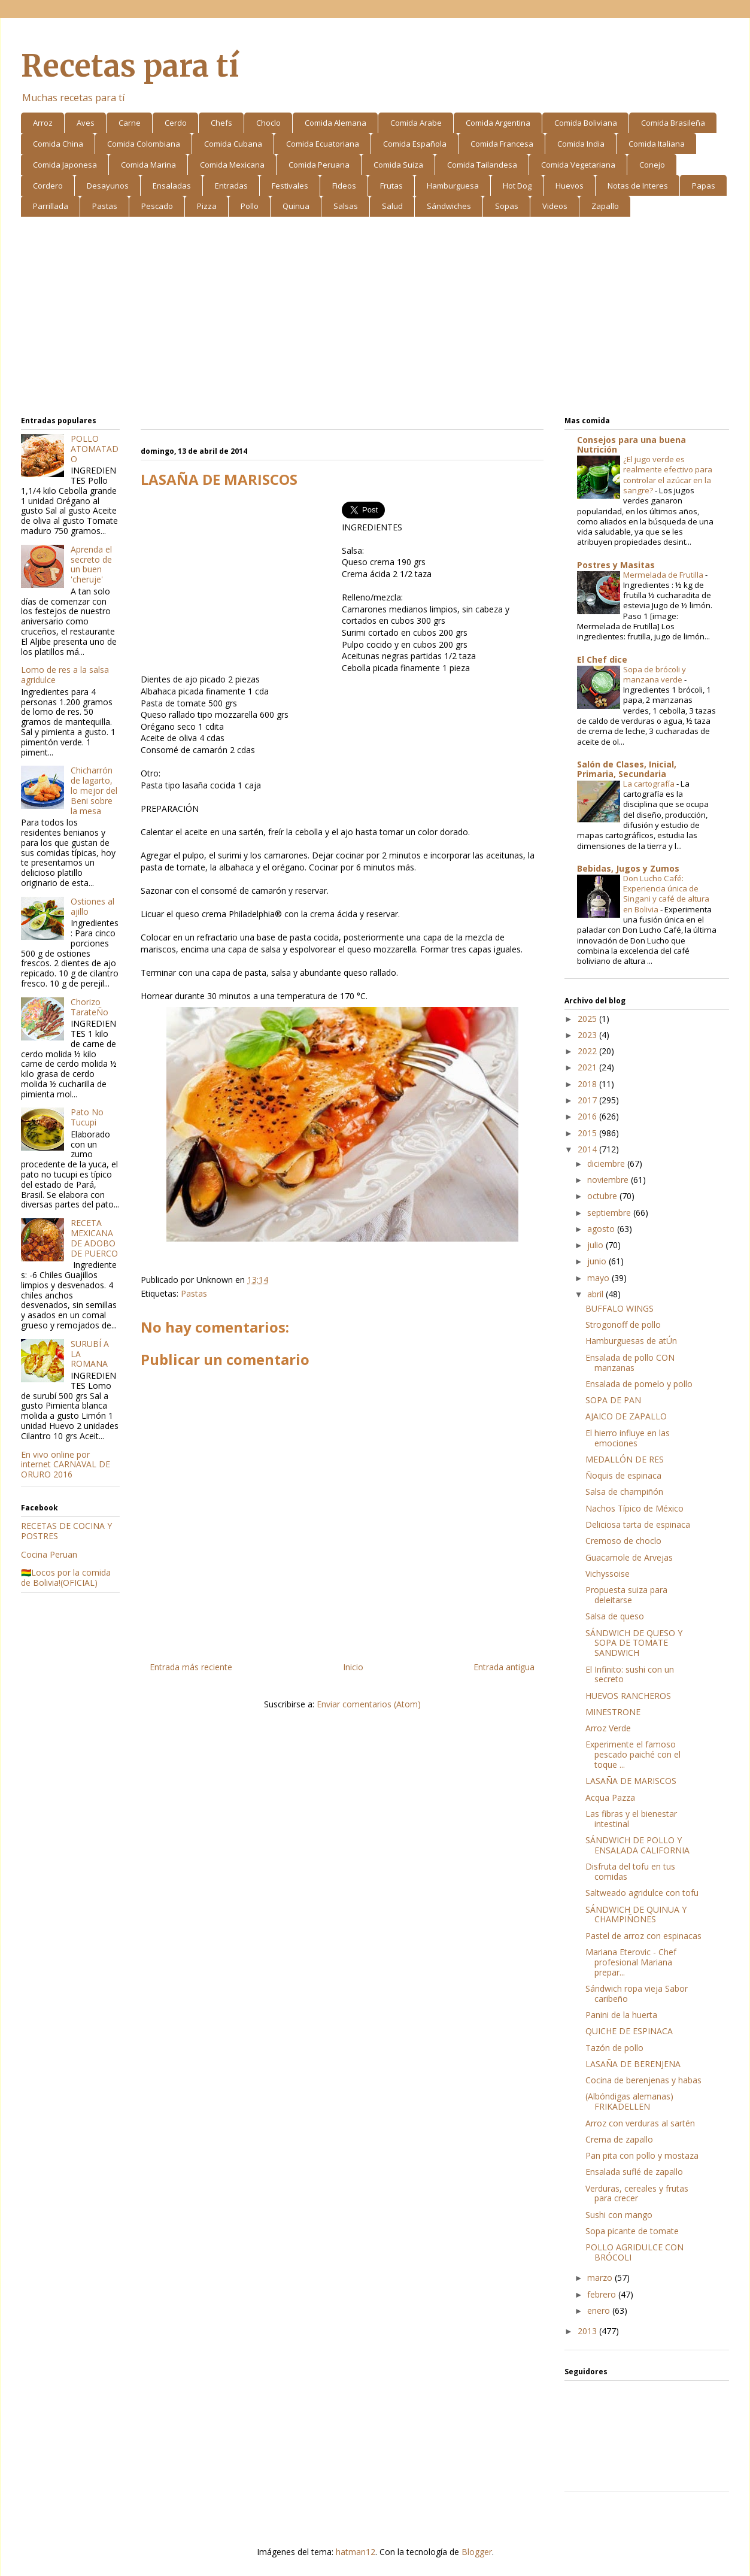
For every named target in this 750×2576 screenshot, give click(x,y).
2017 (588, 1100)
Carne (130, 122)
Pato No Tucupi (87, 1117)
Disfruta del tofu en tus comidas (630, 1871)
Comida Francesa (501, 143)
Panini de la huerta (621, 2014)
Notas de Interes (638, 185)
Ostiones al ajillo (92, 906)
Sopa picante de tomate (632, 2231)
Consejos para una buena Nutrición (631, 444)
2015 (588, 1133)
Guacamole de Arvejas (629, 1557)
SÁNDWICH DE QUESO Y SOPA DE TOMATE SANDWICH (633, 1643)
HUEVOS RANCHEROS (628, 1695)
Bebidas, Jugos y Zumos (628, 868)
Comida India (581, 143)
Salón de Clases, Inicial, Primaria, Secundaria (626, 768)
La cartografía (649, 783)
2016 (588, 1116)
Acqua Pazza (610, 1797)
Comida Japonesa (65, 164)
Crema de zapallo (619, 2139)
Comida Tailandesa (482, 164)
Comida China (58, 143)
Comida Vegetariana (578, 164)
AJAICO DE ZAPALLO (626, 1416)
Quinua (296, 206)
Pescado (157, 206)
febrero (602, 2294)
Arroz (43, 122)
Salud (392, 206)
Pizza (207, 206)
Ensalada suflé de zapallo (634, 2171)
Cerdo (176, 122)
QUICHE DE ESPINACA (629, 2031)
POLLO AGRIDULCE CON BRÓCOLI (634, 2252)
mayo (599, 1278)
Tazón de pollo (614, 2047)
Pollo (250, 206)
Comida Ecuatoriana (322, 143)
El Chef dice (602, 659)
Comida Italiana (656, 143)
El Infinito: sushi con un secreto (629, 1674)
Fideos (344, 185)
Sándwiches (449, 206)
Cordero (48, 185)
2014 (588, 1149)
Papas (703, 185)
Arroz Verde (608, 1728)
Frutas (391, 185)
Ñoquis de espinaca (623, 1475)
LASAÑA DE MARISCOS (630, 1780)
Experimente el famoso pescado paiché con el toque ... (633, 1754)
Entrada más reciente (191, 1667)
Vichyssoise (607, 1573)
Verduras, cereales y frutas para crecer (636, 2193)
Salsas (345, 206)
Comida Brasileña (673, 122)
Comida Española (415, 143)
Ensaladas (172, 185)
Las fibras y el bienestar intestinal (631, 1818)
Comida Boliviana (585, 122)
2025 (588, 1018)
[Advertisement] (375, 318)
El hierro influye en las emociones (627, 1438)
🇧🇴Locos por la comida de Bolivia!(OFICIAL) (66, 1577)
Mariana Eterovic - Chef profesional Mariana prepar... (630, 1962)
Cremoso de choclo (623, 1540)
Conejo (652, 164)
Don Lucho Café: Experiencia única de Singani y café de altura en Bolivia (666, 894)
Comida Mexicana (232, 164)
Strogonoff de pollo (623, 1324)
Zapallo (605, 206)
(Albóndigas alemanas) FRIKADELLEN (629, 2101)
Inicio (353, 1667)
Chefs (221, 122)
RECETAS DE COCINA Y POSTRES (66, 1531)
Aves (86, 122)
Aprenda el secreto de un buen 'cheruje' (91, 564)
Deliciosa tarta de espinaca (637, 1524)
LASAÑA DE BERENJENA (633, 2064)
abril (596, 1294)
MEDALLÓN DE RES (624, 1459)
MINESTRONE (612, 1712)
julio (596, 1245)
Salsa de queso (614, 1616)
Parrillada (50, 206)
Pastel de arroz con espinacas (643, 1935)
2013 (588, 2331)
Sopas (506, 206)
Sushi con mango (618, 2214)
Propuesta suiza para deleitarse (626, 1595)
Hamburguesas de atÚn (631, 1340)
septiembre (610, 1212)
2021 (588, 1067)
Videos (554, 206)
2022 (588, 1051)
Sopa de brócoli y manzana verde (654, 674)
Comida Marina (148, 164)
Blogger (476, 2551)
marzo (601, 2277)
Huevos (569, 185)
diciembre (607, 1163)
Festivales (290, 185)
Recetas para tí (130, 66)
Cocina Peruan (49, 1554)
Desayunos (108, 185)
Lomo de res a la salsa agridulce (65, 674)
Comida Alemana (335, 122)
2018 (588, 1084)
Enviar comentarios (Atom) (369, 1704)
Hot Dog (517, 185)
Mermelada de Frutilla (664, 574)
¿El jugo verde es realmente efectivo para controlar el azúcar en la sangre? (667, 475)
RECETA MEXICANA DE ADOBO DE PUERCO (94, 1237)
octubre (603, 1195)
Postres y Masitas (616, 565)
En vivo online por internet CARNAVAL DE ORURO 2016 (65, 1464)
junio (598, 1261)
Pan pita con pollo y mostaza (642, 2155)
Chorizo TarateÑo (89, 1007)
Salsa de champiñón (624, 1491)
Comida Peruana (319, 164)
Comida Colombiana (143, 143)
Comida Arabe (416, 122)
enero (599, 2310)
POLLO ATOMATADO (95, 449)
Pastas (104, 206)
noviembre (609, 1179)
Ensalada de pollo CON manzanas (630, 1362)
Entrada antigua (504, 1667)
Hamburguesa (453, 185)
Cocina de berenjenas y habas (643, 2080)
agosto (602, 1228)
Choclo (268, 122)
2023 (588, 1034)
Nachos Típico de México (634, 1508)
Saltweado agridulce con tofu (642, 1892)
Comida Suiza (398, 164)
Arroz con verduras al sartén (640, 2123)
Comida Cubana (233, 143)
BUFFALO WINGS (619, 1308)
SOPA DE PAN (613, 1400)
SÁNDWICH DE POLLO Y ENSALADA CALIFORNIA (637, 1845)
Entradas (231, 185)
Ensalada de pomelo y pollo (639, 1383)
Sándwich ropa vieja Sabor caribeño (636, 1993)
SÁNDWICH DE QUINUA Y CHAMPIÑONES (636, 1914)
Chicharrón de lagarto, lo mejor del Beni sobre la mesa (94, 790)
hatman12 (355, 2551)
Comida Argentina (498, 122)
